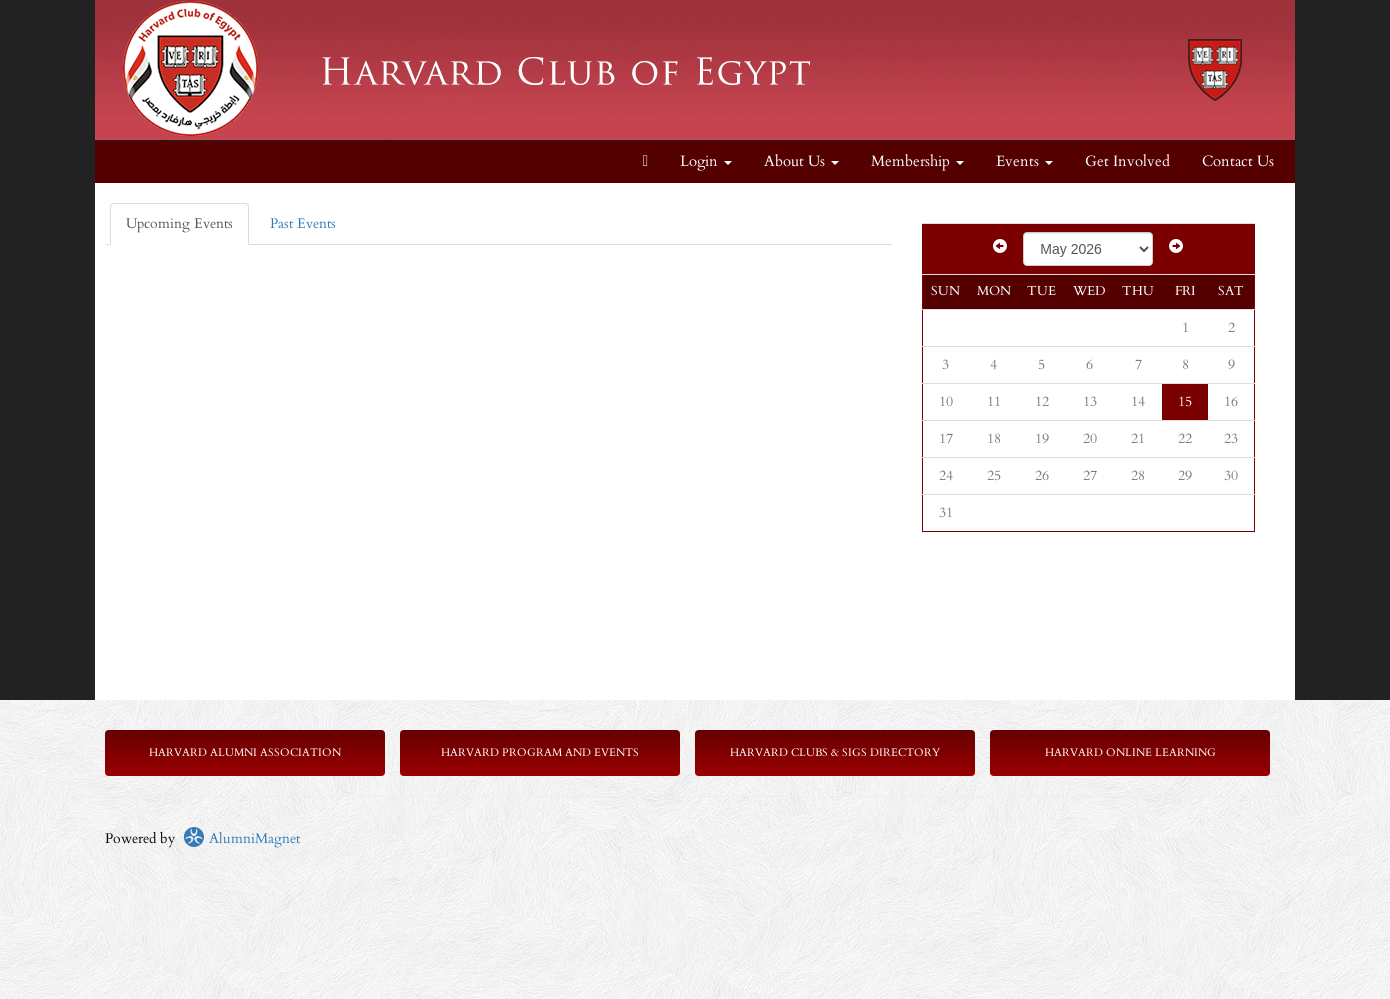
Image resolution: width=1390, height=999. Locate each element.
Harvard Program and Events (540, 752)
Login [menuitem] (706, 161)
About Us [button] (801, 161)
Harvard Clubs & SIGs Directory (835, 752)
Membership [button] (917, 161)
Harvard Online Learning (1130, 752)
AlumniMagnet (241, 838)
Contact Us (1238, 161)
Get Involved (1127, 161)
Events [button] (1024, 161)
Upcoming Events (179, 223)
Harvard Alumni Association (245, 752)
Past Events (303, 223)
